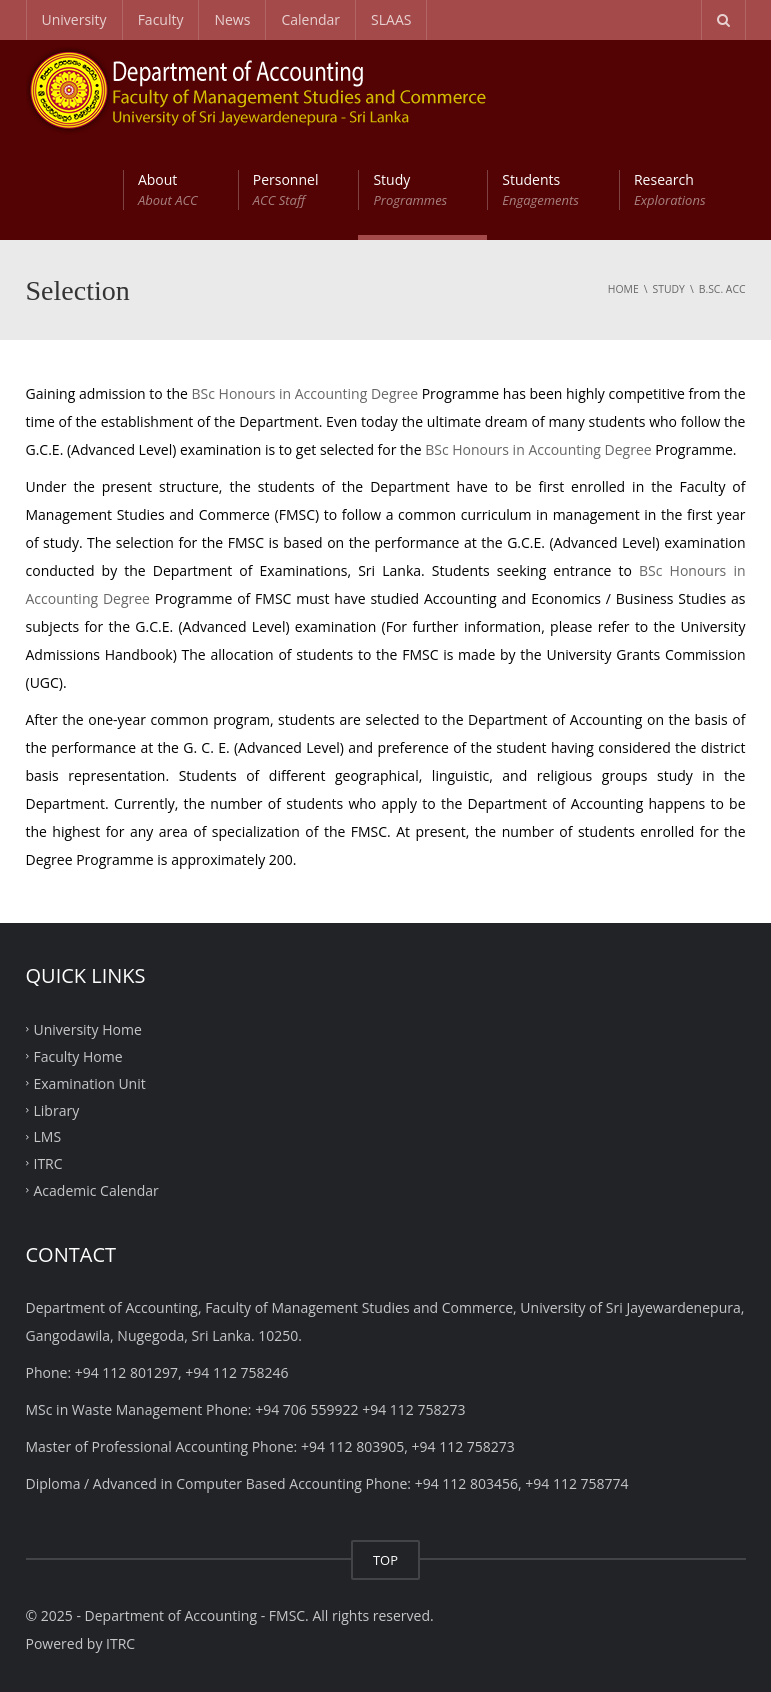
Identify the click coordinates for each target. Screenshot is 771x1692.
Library (57, 1109)
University (74, 19)
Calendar (310, 19)
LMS (48, 1136)
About (168, 190)
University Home (88, 1029)
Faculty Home (78, 1056)
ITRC (48, 1163)
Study (410, 190)
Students (540, 190)
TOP (385, 1560)
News (232, 19)
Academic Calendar (96, 1190)
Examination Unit (90, 1082)
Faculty (161, 19)
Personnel (286, 190)
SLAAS (391, 19)
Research (670, 190)
